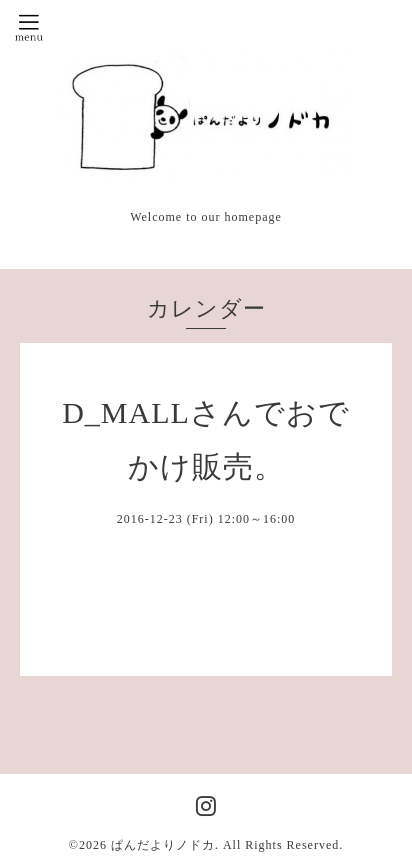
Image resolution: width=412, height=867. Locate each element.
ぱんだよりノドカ (163, 845)
